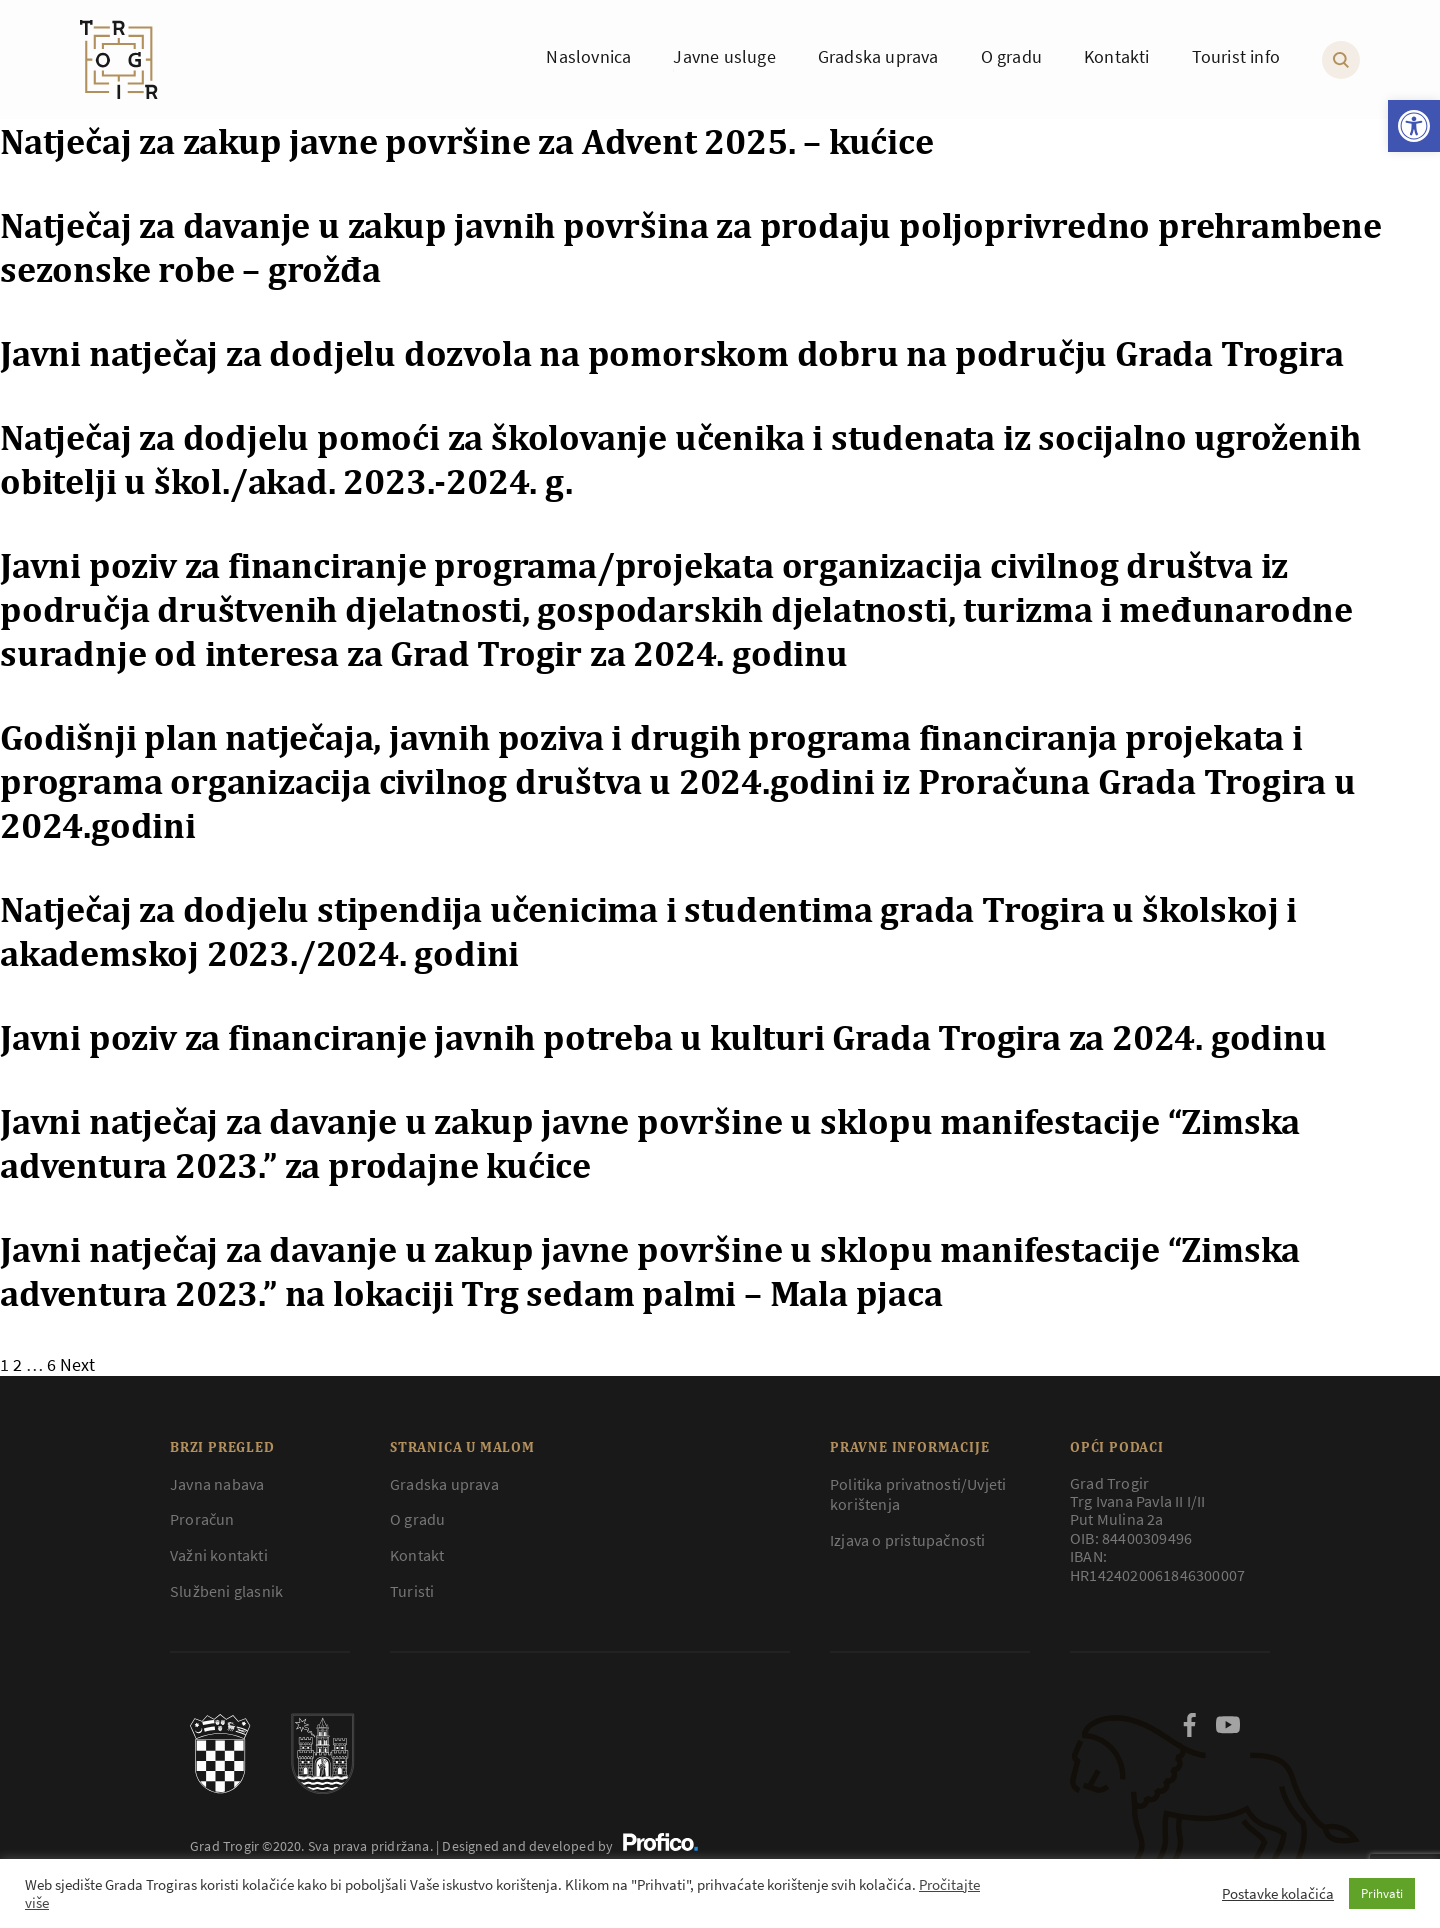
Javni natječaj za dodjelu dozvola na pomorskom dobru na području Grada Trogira (671, 353)
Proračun (202, 1519)
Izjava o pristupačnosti (908, 1540)
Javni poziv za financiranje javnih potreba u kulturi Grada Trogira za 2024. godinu (663, 1037)
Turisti (412, 1591)
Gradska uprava (444, 1484)
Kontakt (417, 1555)
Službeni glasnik (226, 1591)
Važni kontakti (219, 1555)
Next (77, 1364)
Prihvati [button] (1382, 1893)
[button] (1414, 126)
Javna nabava (217, 1484)
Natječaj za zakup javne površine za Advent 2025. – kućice (467, 141)
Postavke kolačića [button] (1278, 1894)
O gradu (417, 1519)
